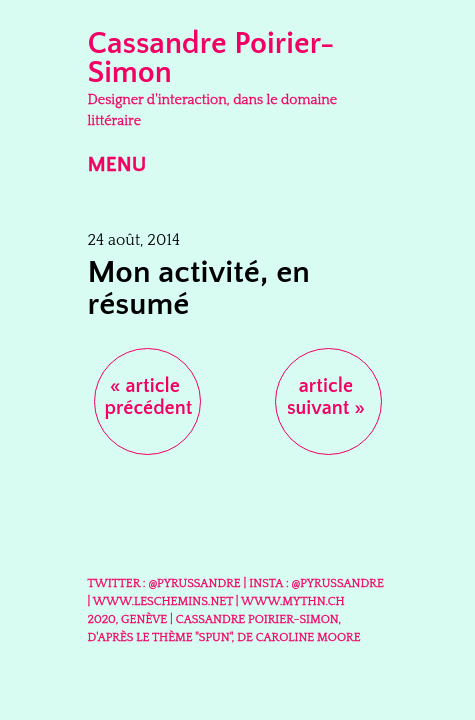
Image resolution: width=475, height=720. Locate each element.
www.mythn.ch (293, 601)
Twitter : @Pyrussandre (164, 583)
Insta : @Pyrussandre (316, 583)
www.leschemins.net (163, 601)
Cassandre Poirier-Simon (211, 58)
